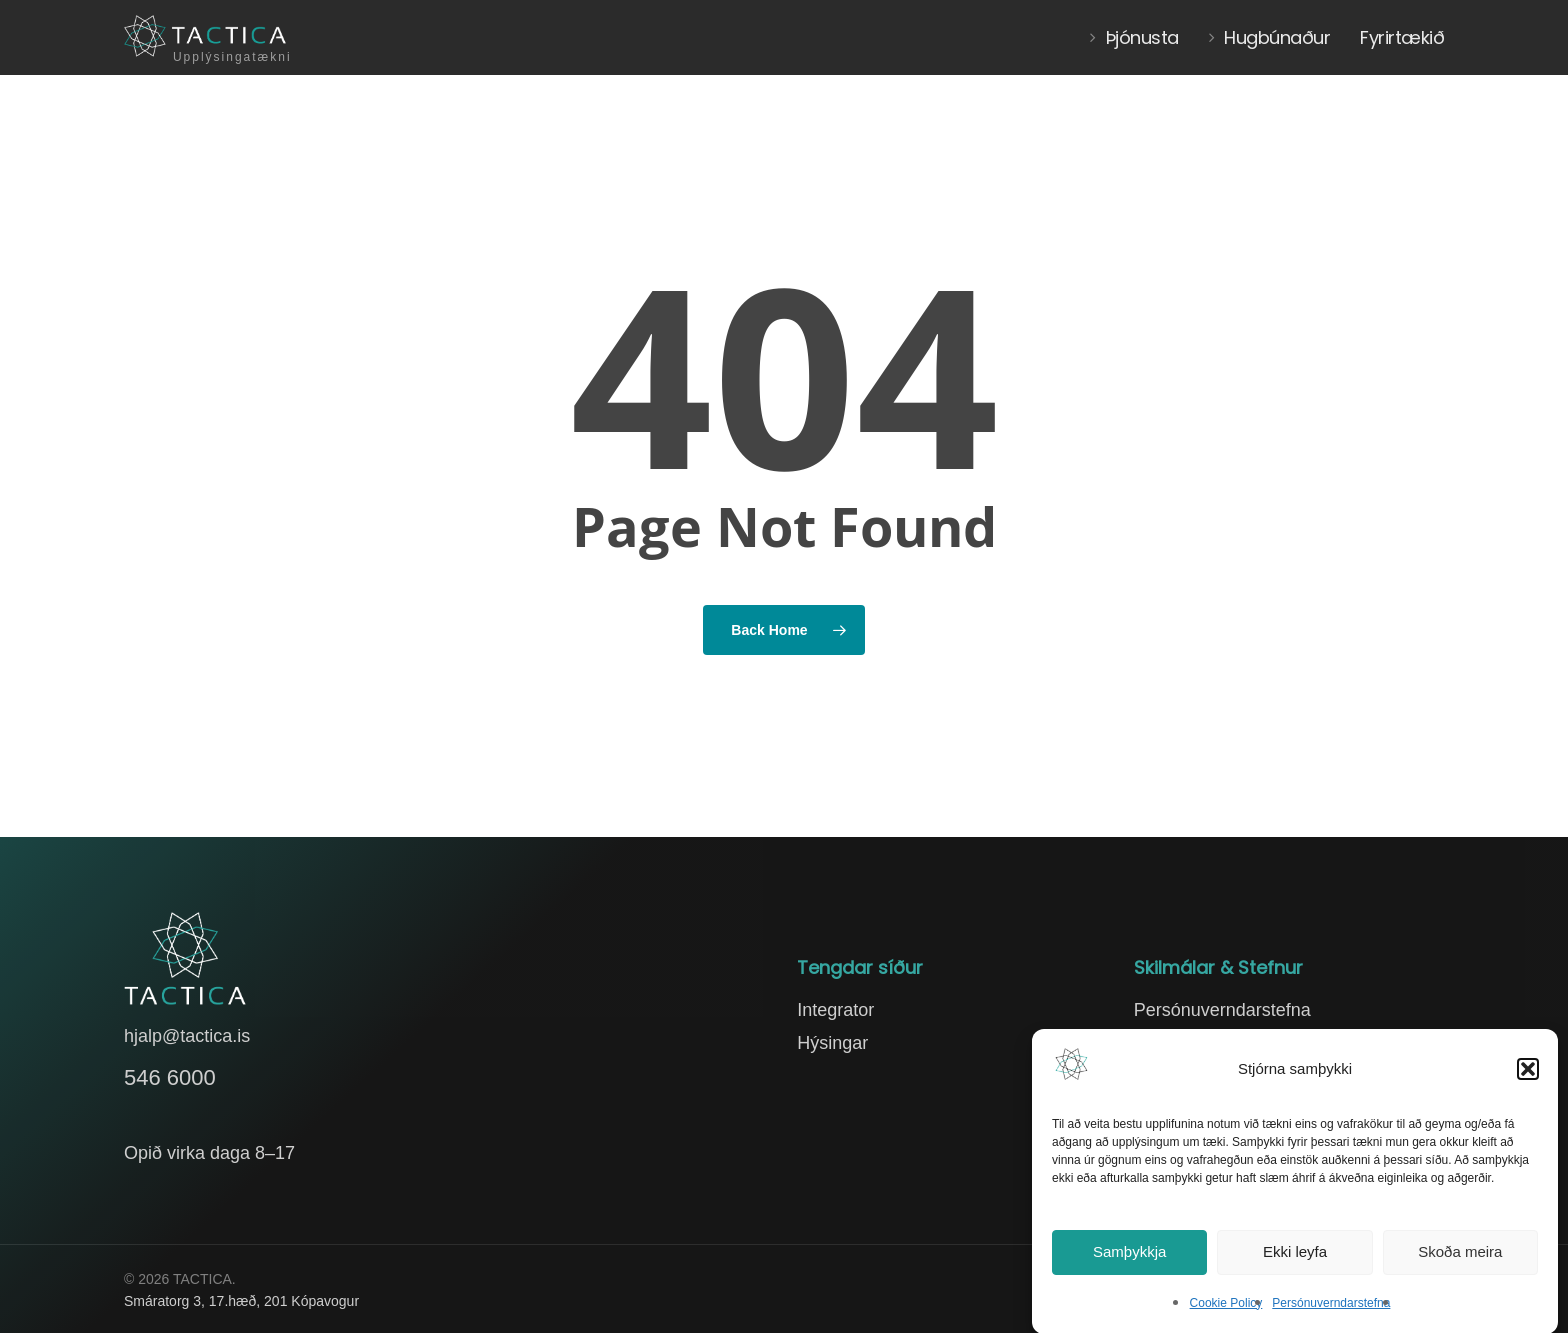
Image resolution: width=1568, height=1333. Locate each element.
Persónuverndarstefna (1331, 1309)
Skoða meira (1460, 1257)
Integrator (835, 1010)
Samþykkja (1129, 1257)
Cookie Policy (1226, 1309)
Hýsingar (832, 1043)
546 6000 (170, 1077)
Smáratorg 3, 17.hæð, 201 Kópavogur (241, 1301)
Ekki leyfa (1295, 1257)
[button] (1528, 1075)
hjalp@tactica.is (187, 1036)
